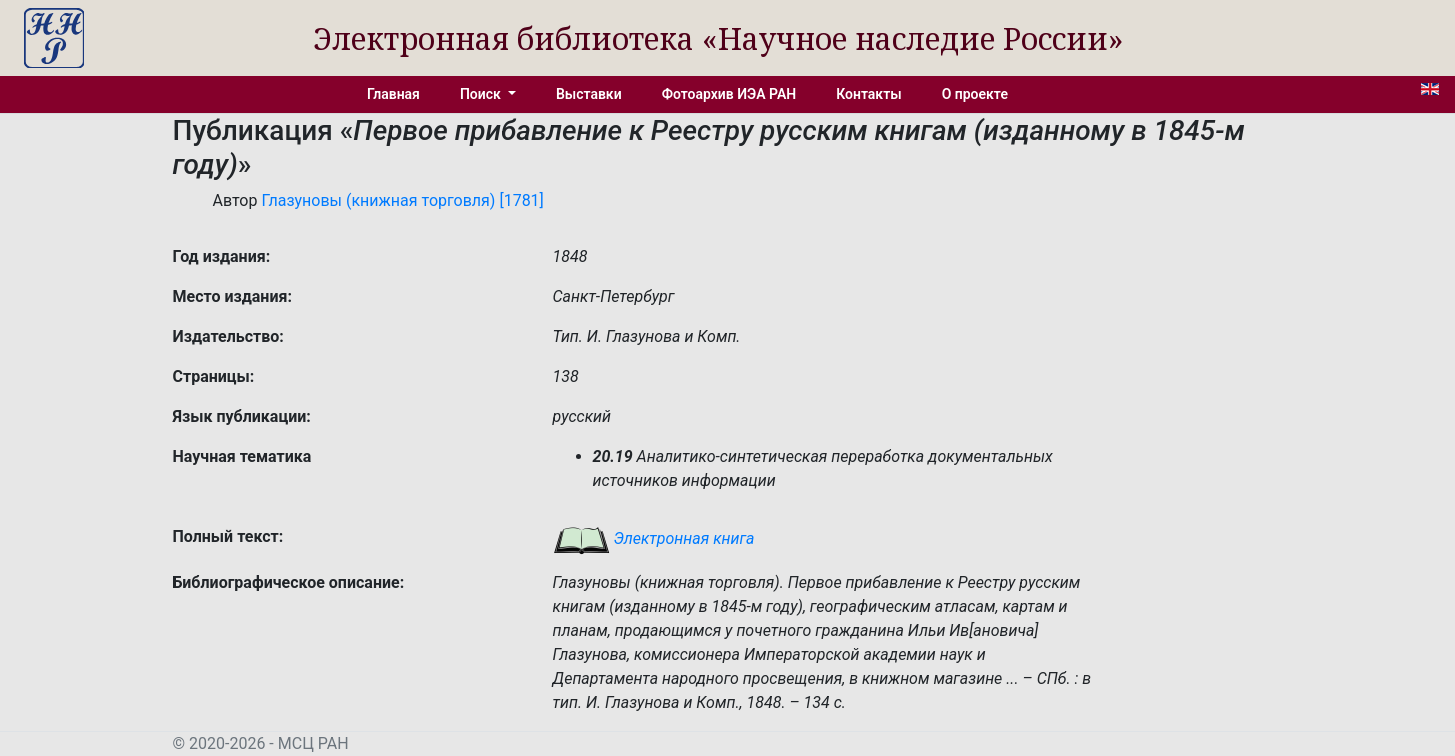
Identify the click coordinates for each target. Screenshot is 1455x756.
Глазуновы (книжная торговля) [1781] (402, 200)
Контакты (868, 94)
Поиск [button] (482, 94)
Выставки (589, 94)
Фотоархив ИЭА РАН (729, 94)
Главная (393, 94)
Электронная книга (654, 538)
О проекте (975, 94)
